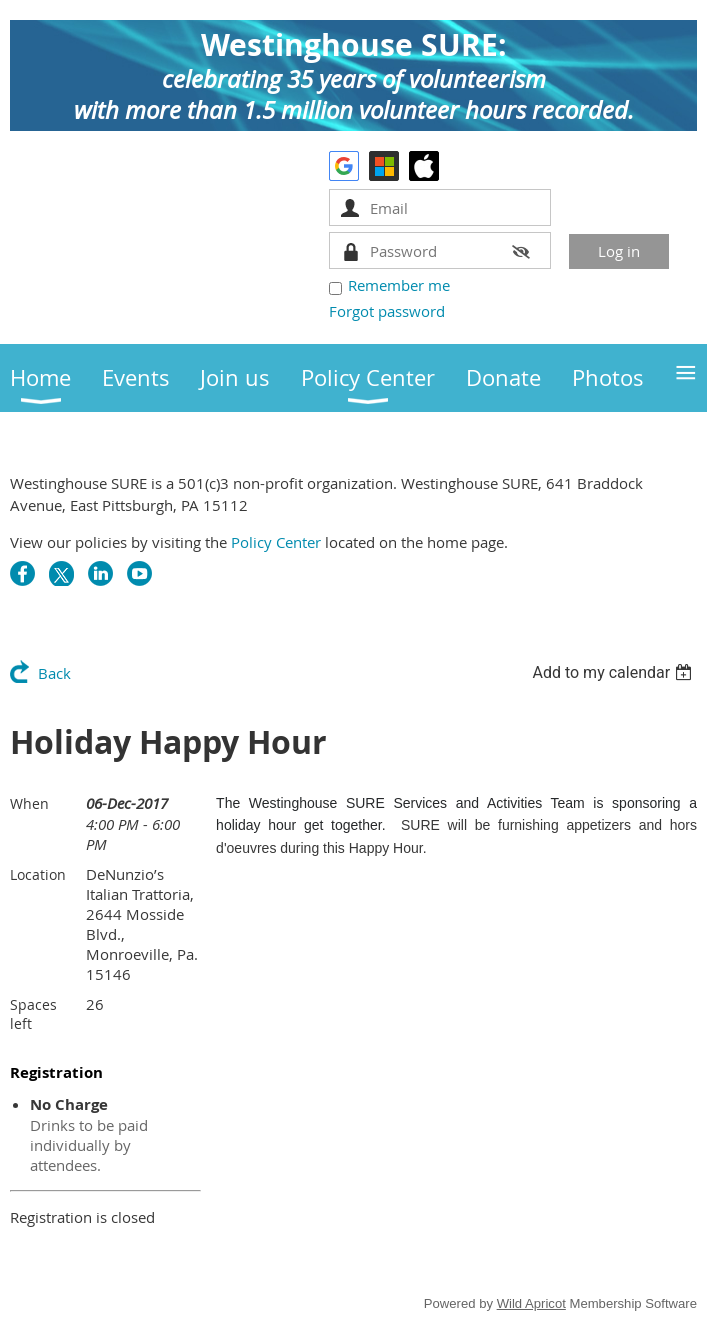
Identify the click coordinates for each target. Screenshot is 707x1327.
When (29, 803)
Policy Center (276, 542)
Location (38, 874)
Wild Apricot (531, 1303)
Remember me (399, 285)
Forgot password (387, 311)
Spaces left (33, 1014)
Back (54, 673)
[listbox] (614, 672)
